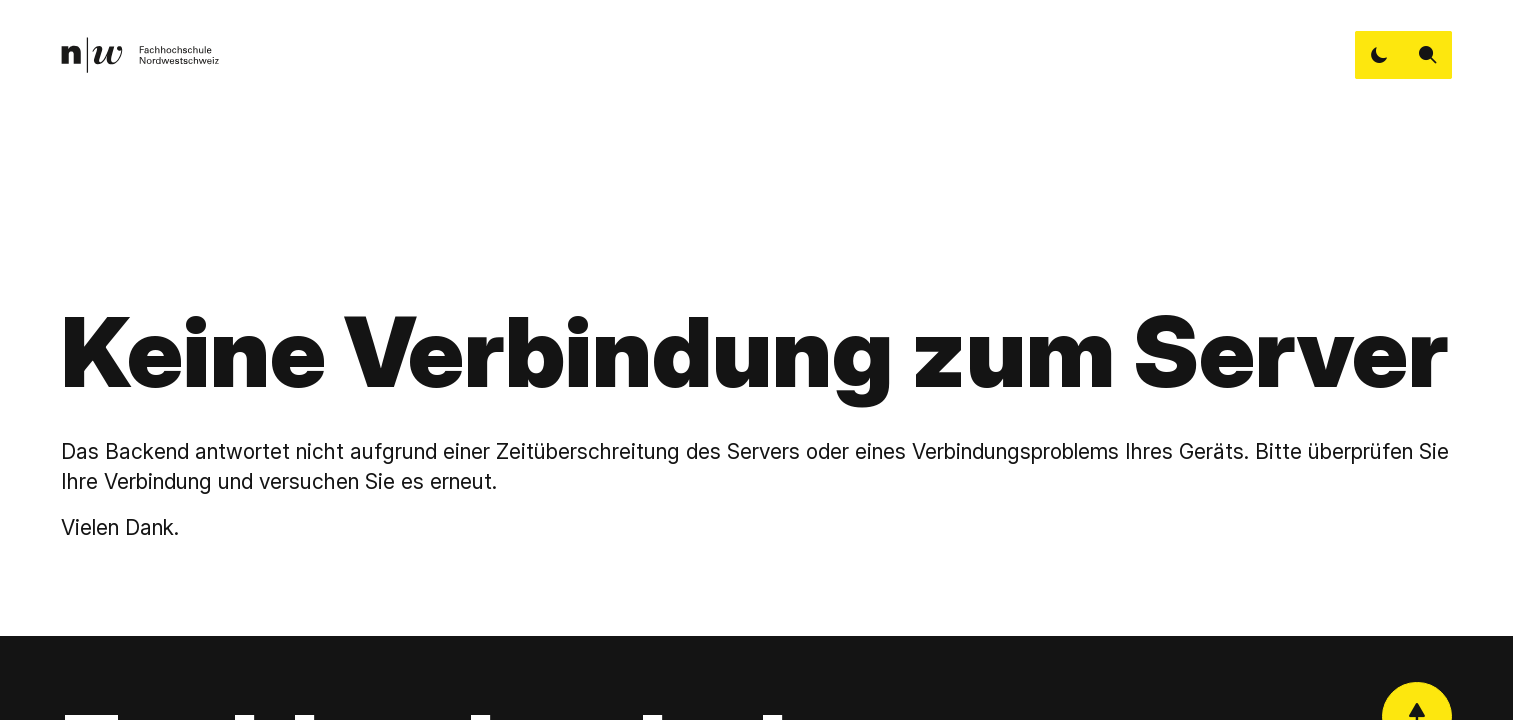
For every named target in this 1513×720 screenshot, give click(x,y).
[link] (139, 55)
